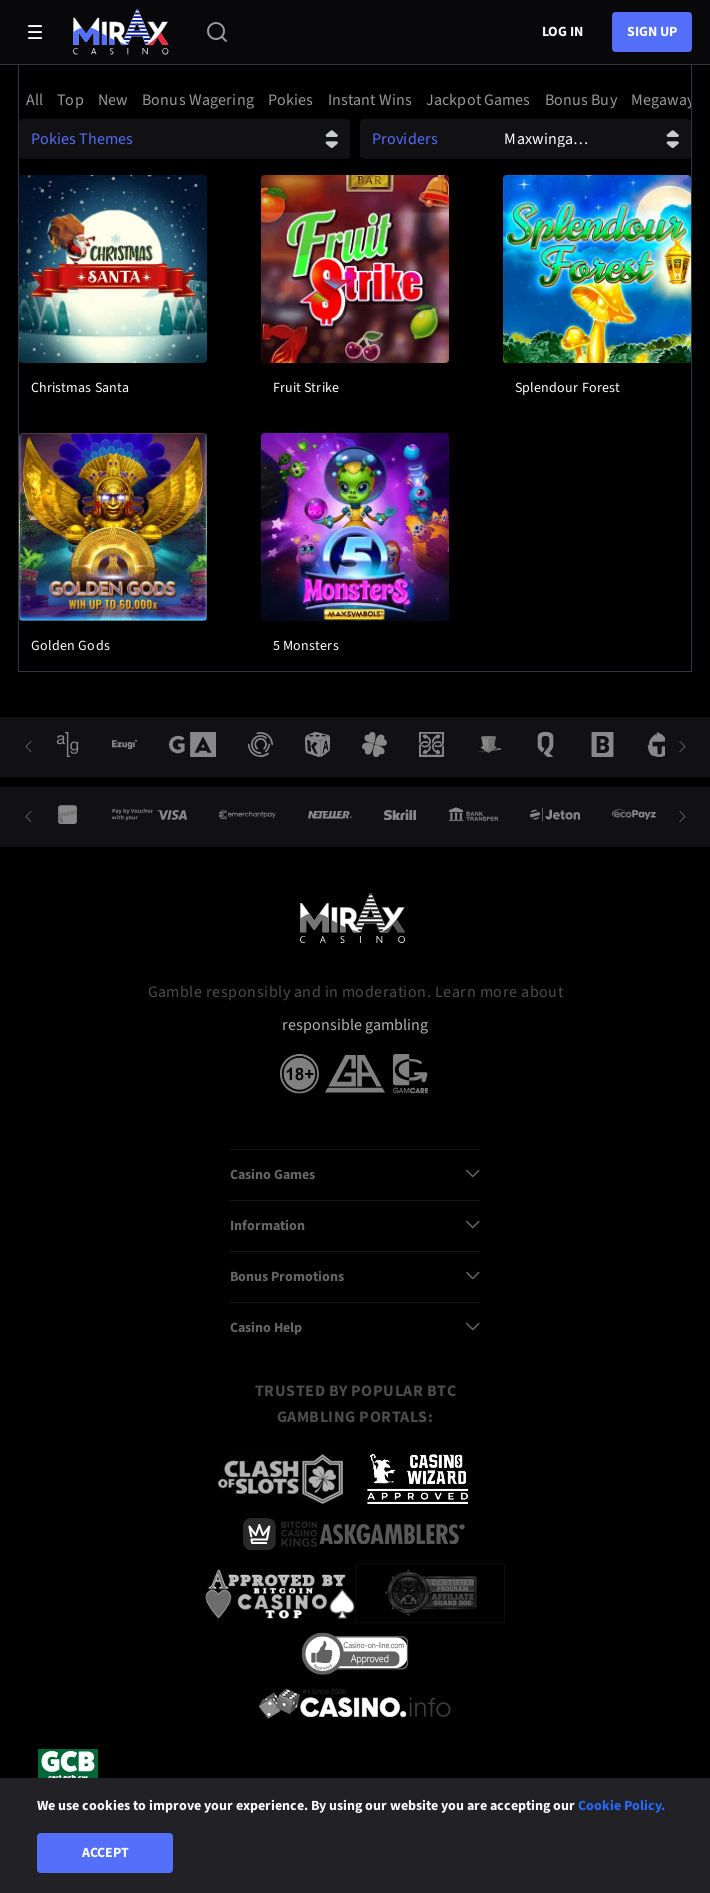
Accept (105, 1853)
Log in (562, 32)
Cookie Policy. (621, 1806)
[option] (37, 100)
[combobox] (355, 100)
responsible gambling (355, 1025)
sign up (652, 32)
